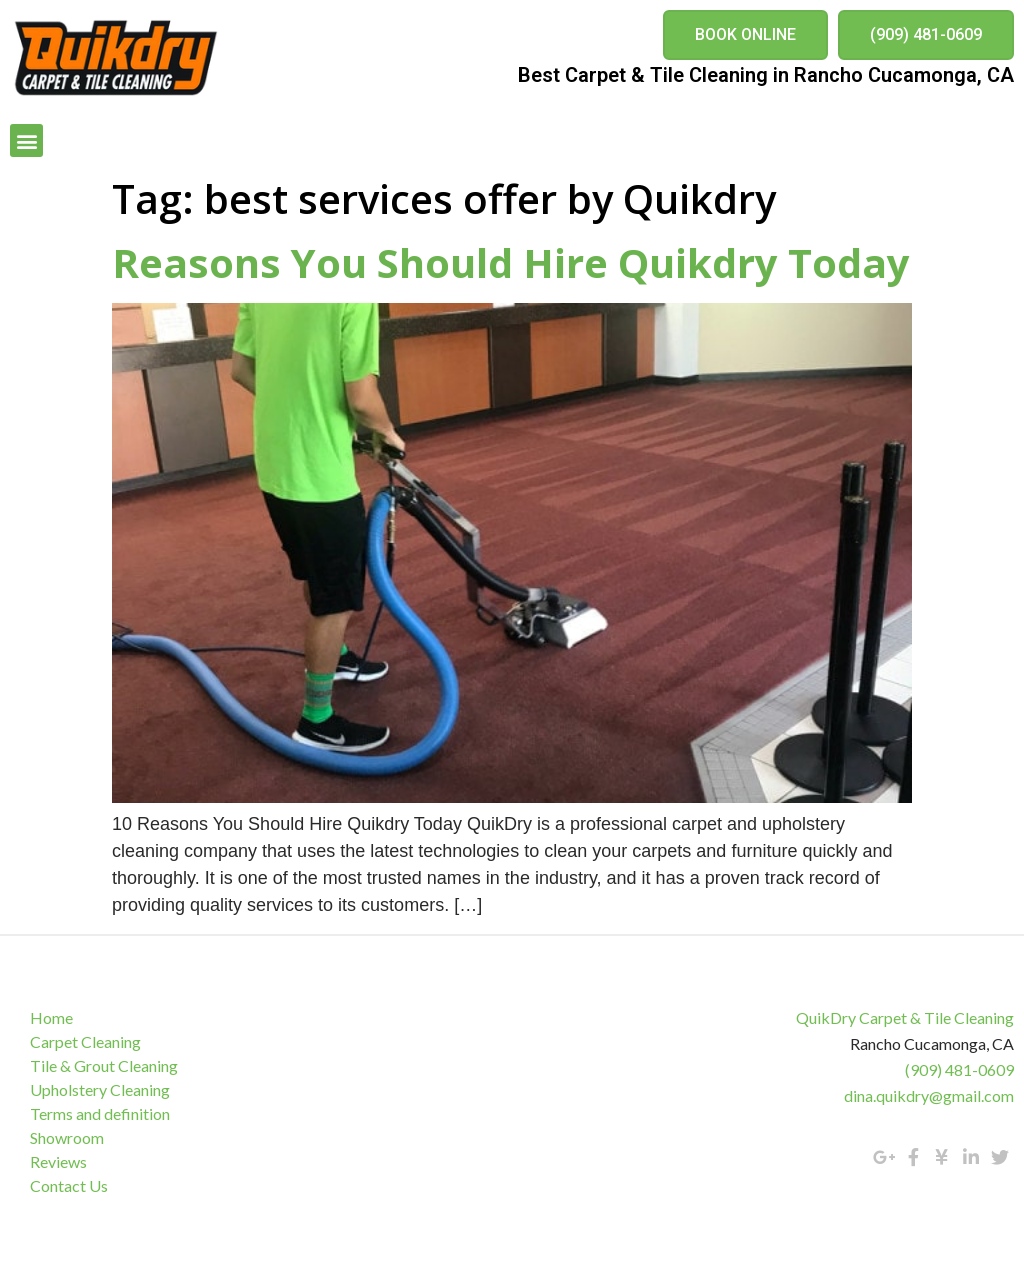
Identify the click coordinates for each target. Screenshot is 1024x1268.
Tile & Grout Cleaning (104, 1065)
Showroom (67, 1137)
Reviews (58, 1161)
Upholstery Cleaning (100, 1089)
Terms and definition (100, 1113)
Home (51, 1017)
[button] (745, 35)
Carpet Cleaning (85, 1041)
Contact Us (69, 1185)
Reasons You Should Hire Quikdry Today (511, 262)
